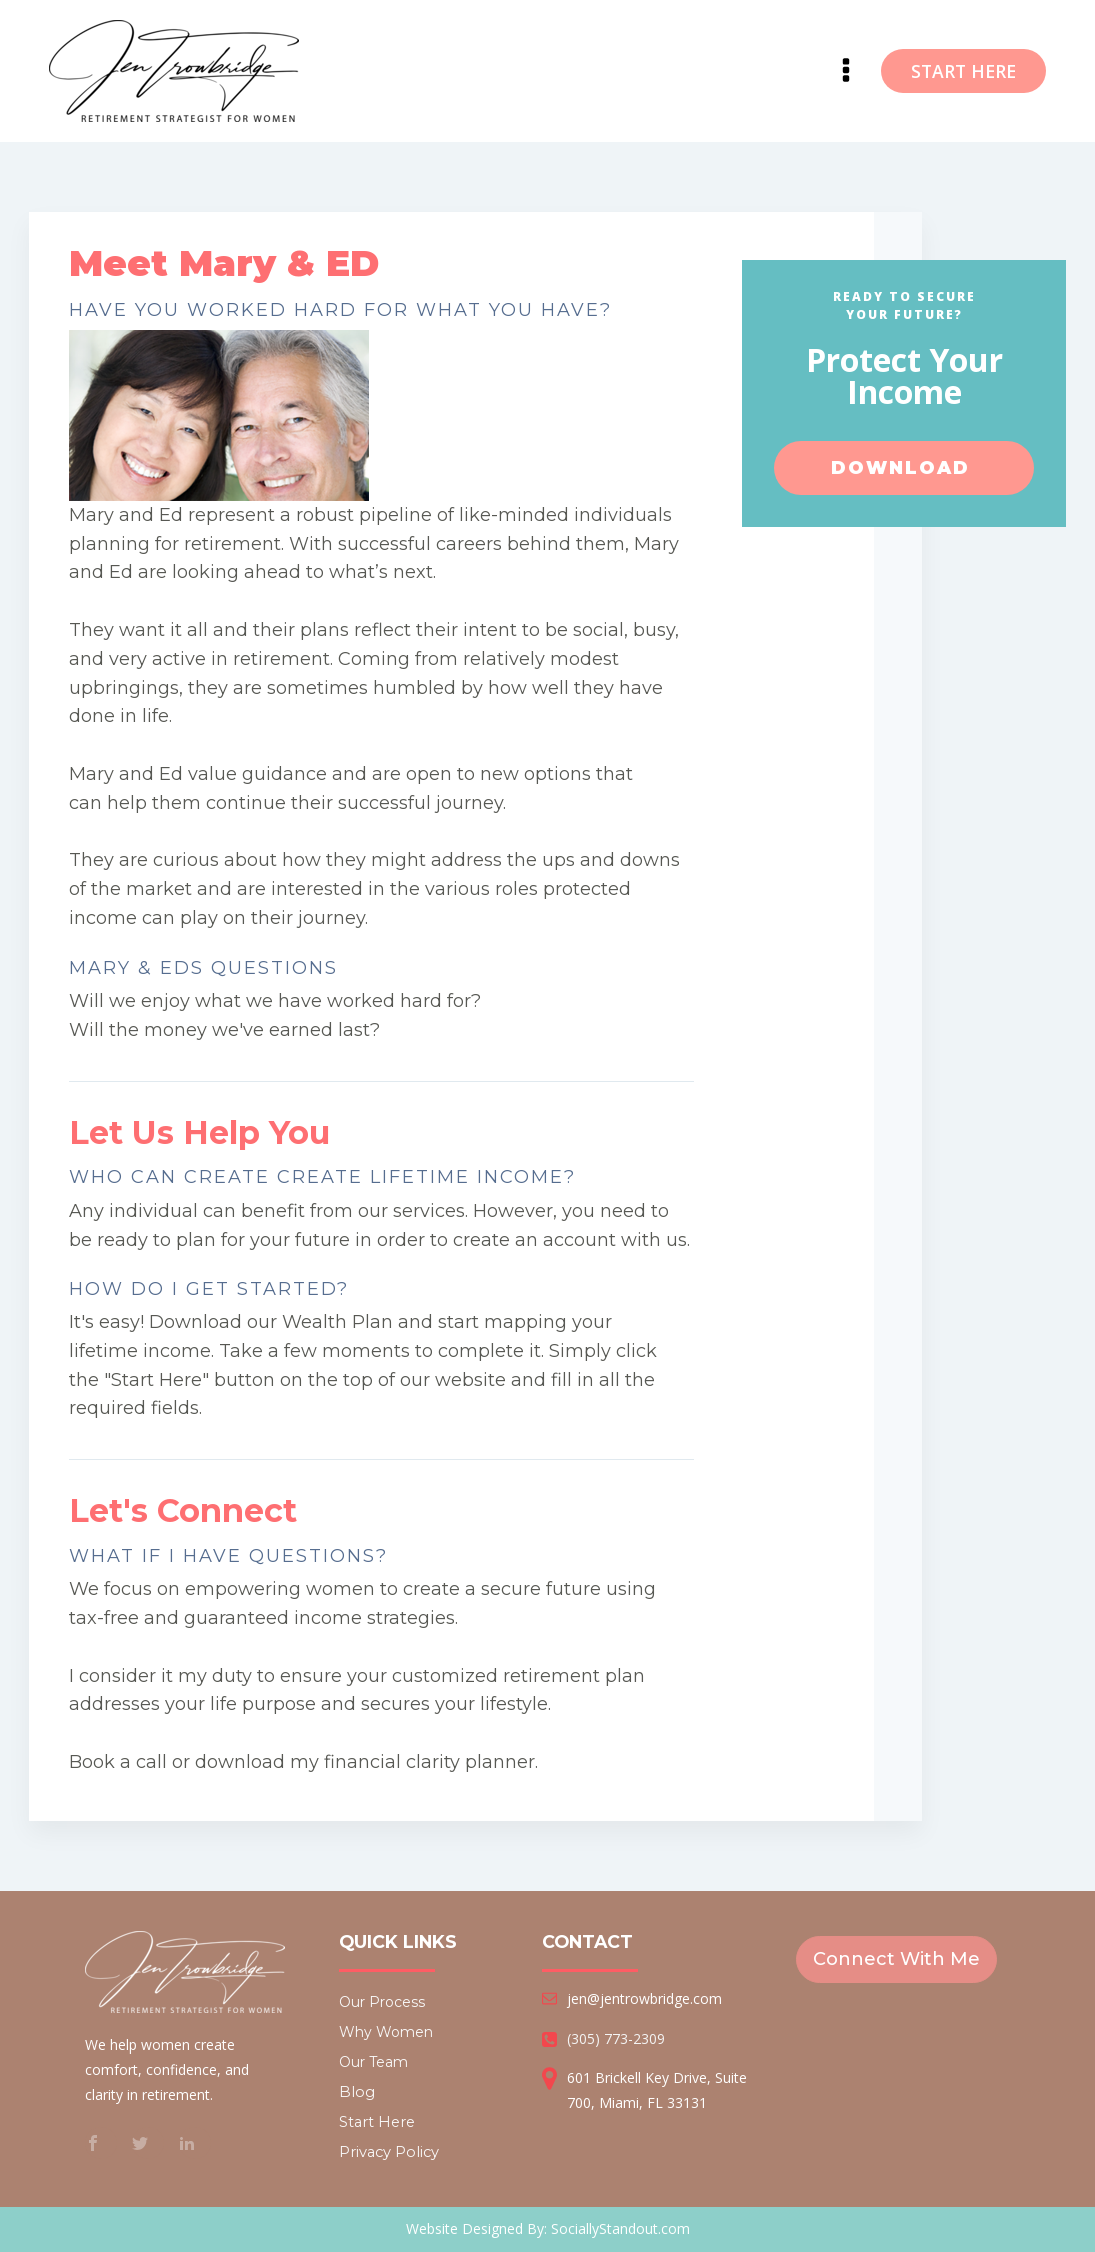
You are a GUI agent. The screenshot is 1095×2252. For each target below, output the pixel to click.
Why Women (386, 2032)
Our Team (373, 2062)
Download (904, 469)
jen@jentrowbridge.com (644, 1998)
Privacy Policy (389, 2152)
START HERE (963, 71)
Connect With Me (896, 1959)
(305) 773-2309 (616, 2038)
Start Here (377, 2122)
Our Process (382, 2002)
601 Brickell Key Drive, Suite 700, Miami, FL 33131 (657, 2090)
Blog (357, 2092)
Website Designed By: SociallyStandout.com (548, 2228)
